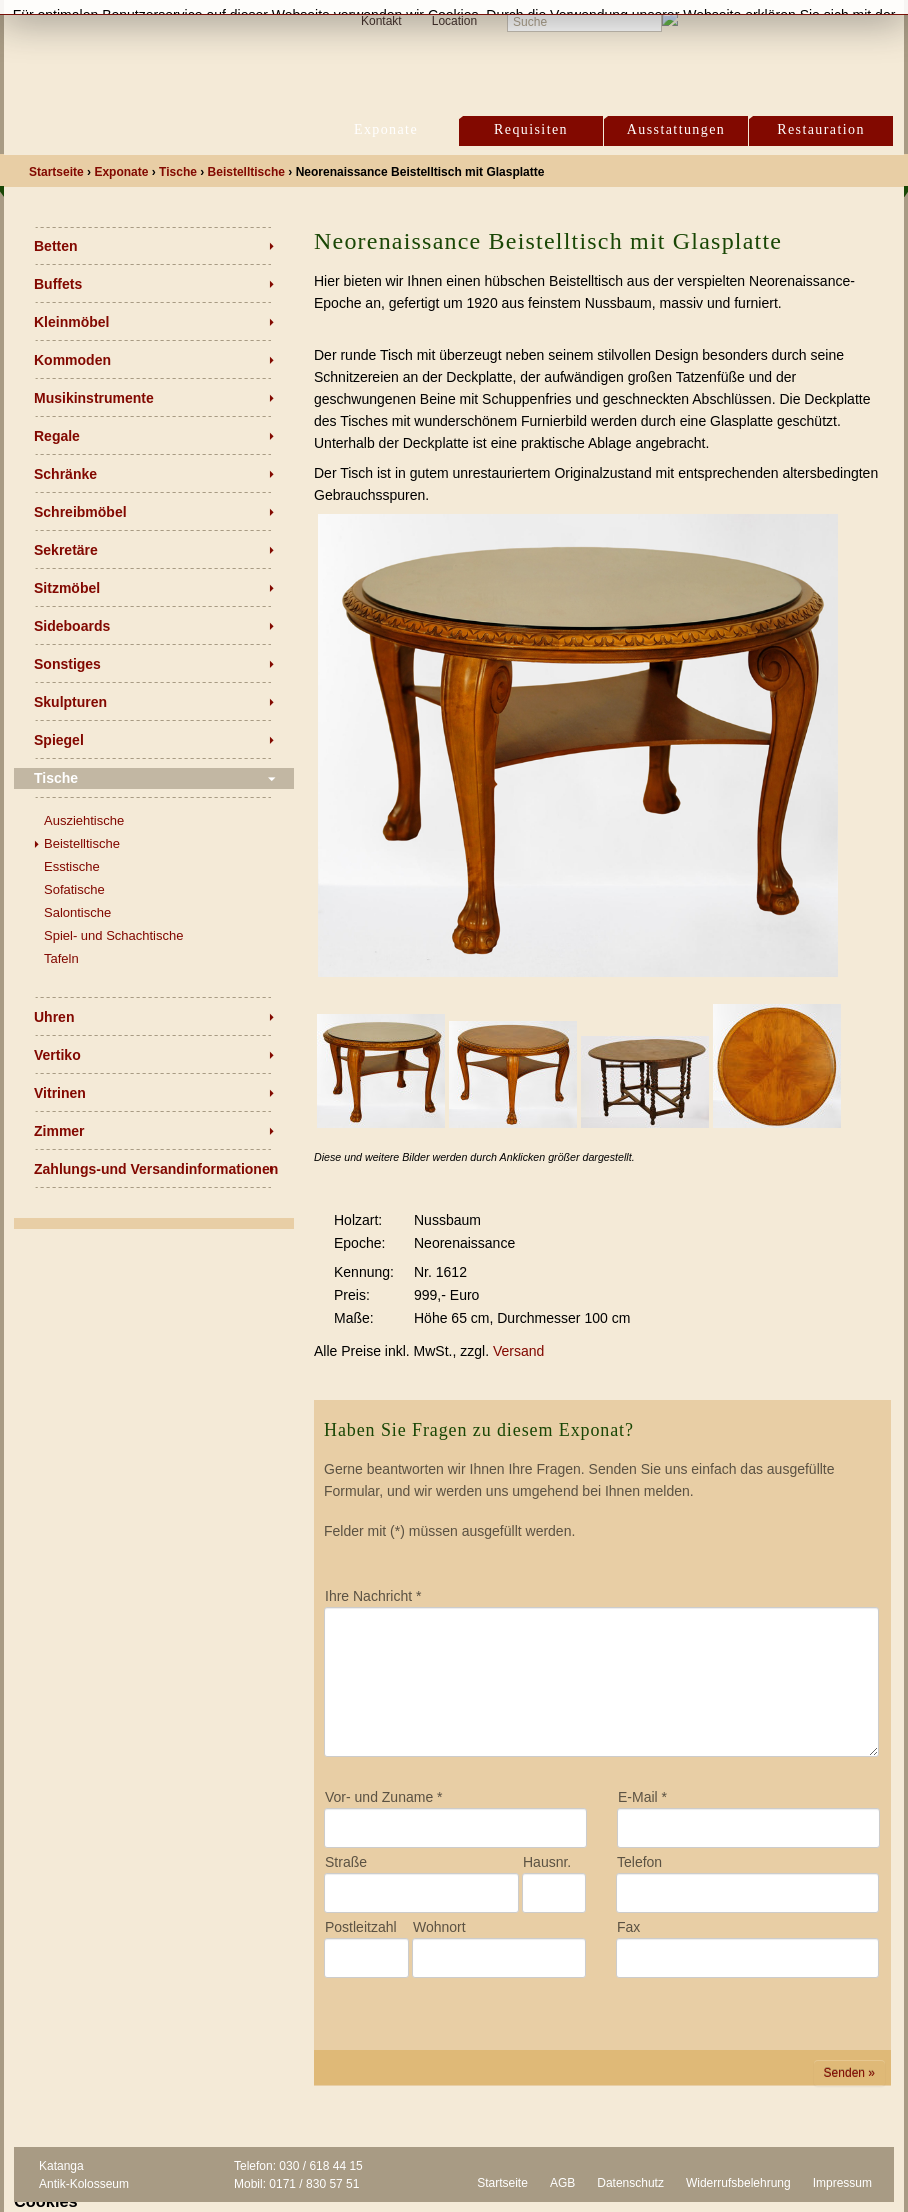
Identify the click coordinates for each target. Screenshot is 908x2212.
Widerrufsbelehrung (738, 2183)
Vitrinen (60, 1093)
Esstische (72, 866)
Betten (56, 246)
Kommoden (72, 360)
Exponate (386, 129)
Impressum (842, 2183)
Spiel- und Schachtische (113, 935)
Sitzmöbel (67, 588)
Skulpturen (70, 702)
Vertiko (57, 1055)
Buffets (58, 284)
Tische (56, 778)
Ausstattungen (676, 129)
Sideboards (72, 626)
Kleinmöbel (71, 322)
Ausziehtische (84, 820)
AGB (562, 2183)
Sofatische (74, 889)
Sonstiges (67, 664)
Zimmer (59, 1131)
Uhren (54, 1017)
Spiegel (59, 740)
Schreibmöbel (80, 512)
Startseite (502, 2183)
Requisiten (531, 129)
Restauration (821, 129)
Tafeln (61, 958)
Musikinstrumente (94, 398)
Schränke (65, 474)
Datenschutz (630, 2183)
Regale (57, 436)
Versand (518, 1351)
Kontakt (381, 21)
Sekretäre (66, 550)
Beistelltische (82, 843)
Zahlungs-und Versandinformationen (156, 1169)
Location (454, 21)
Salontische (77, 912)
